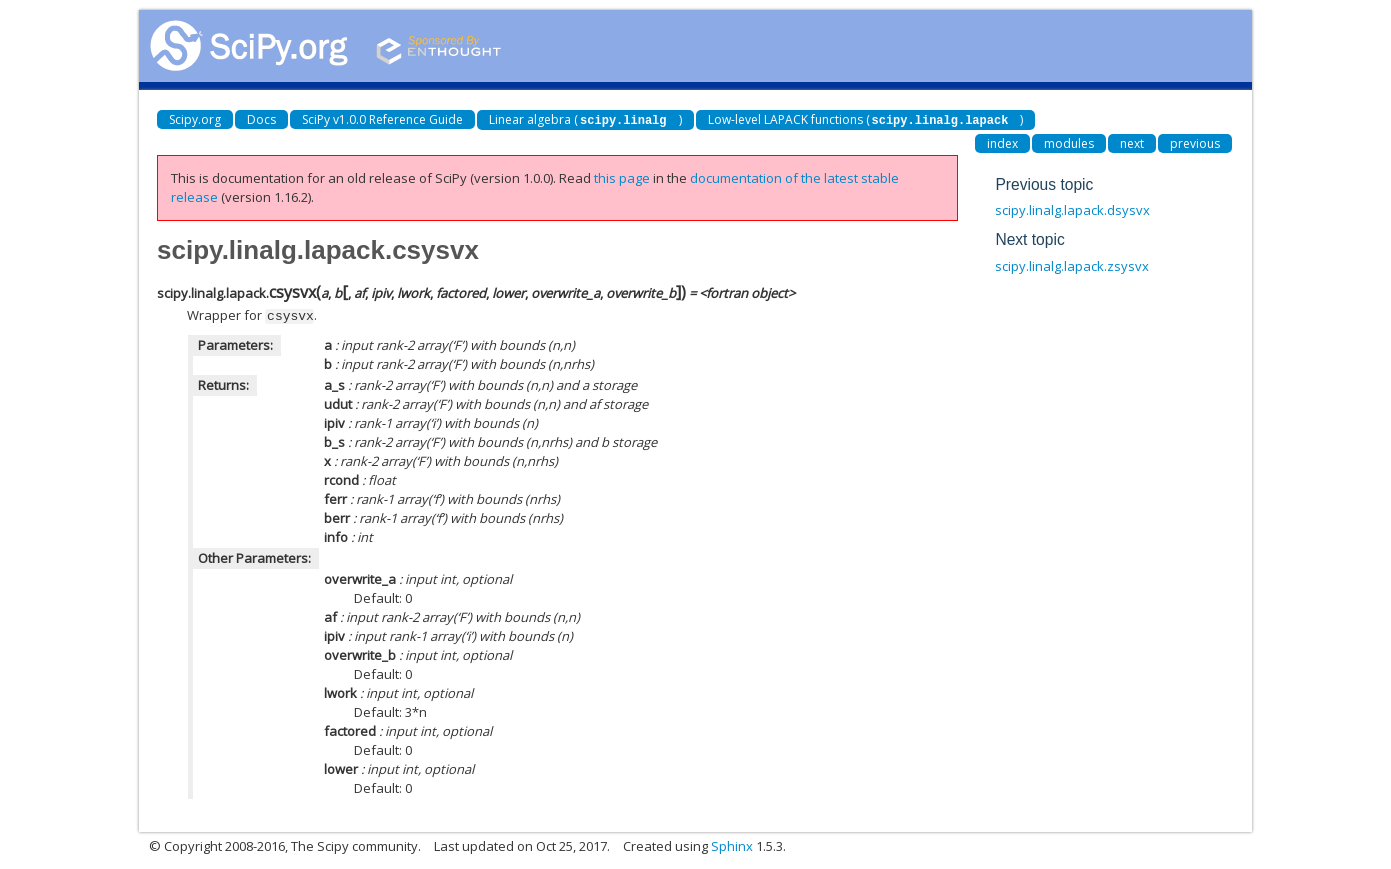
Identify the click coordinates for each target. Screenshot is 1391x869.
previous (1195, 142)
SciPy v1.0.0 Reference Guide (382, 119)
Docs (261, 119)
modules (1069, 142)
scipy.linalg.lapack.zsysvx (1072, 265)
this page (622, 177)
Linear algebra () (585, 119)
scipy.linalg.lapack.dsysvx (1072, 209)
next (1132, 142)
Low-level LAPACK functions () (866, 119)
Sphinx (732, 844)
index (1002, 142)
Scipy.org (195, 119)
